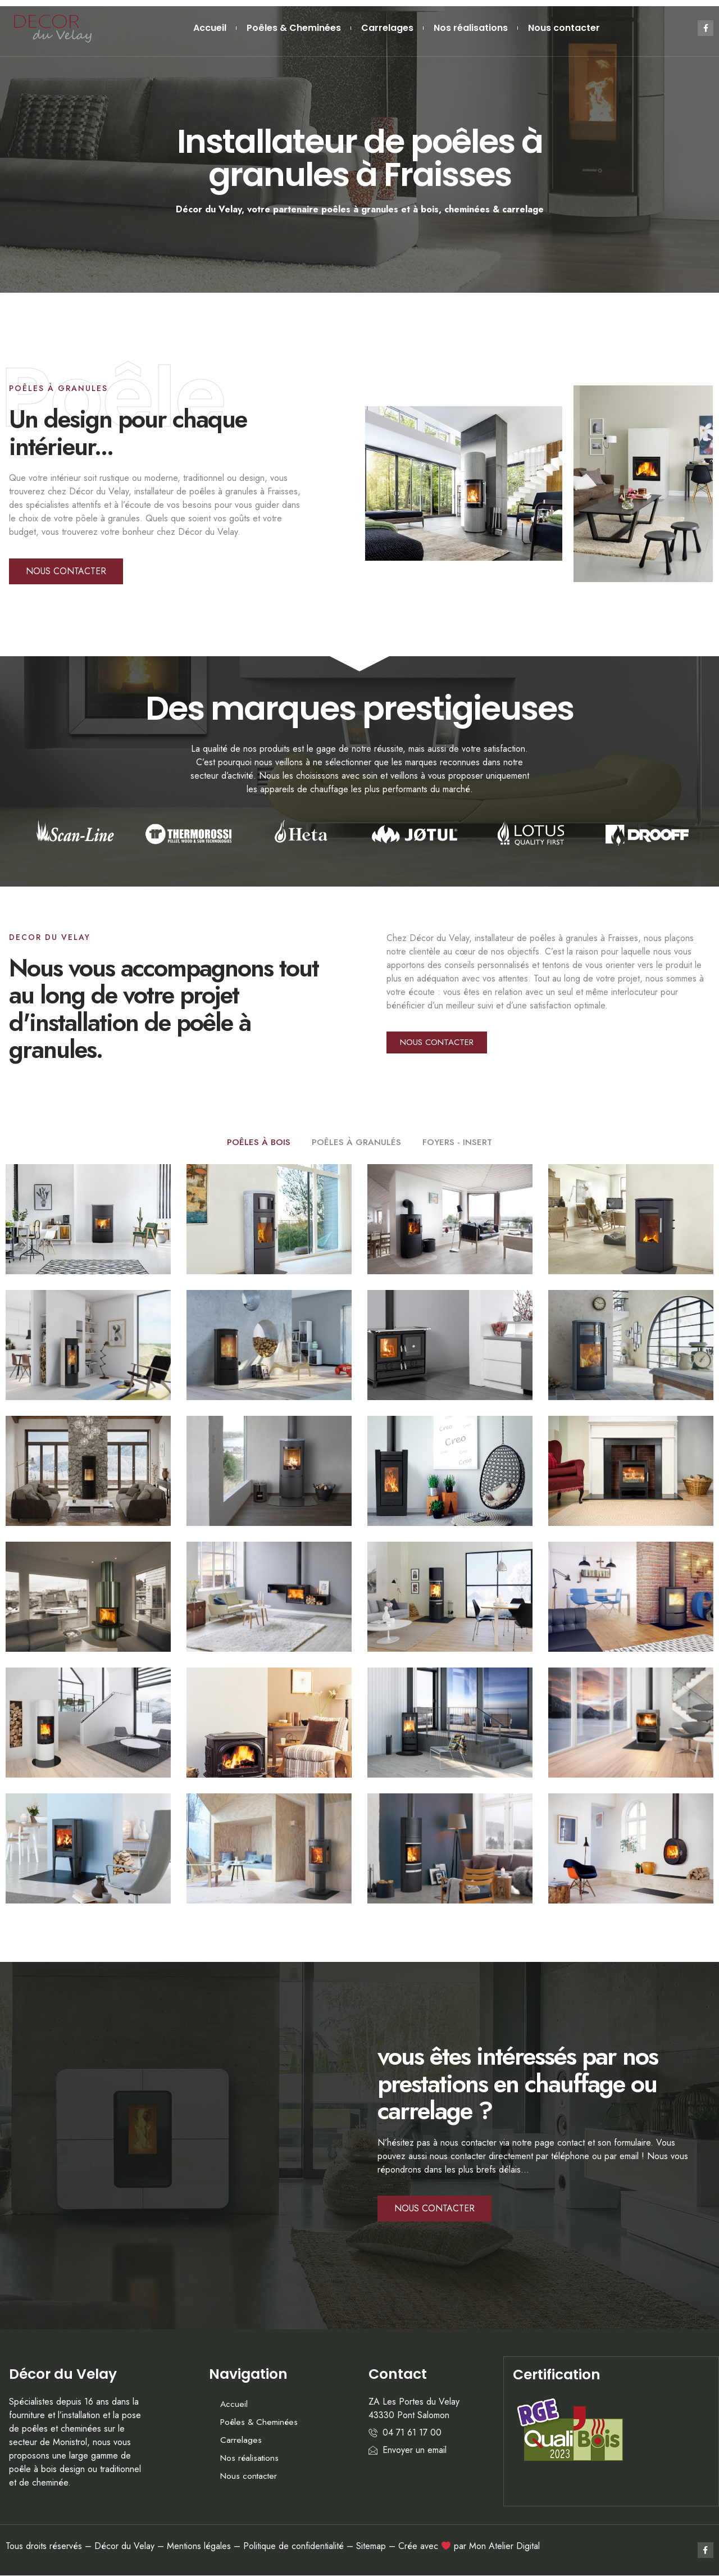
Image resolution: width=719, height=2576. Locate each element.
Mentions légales (199, 2546)
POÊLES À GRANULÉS (356, 1142)
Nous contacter (564, 27)
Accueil (209, 27)
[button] (66, 571)
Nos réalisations (471, 27)
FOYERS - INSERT (457, 1142)
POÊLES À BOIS (258, 1142)
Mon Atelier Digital (504, 2546)
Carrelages (387, 27)
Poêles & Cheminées (294, 27)
